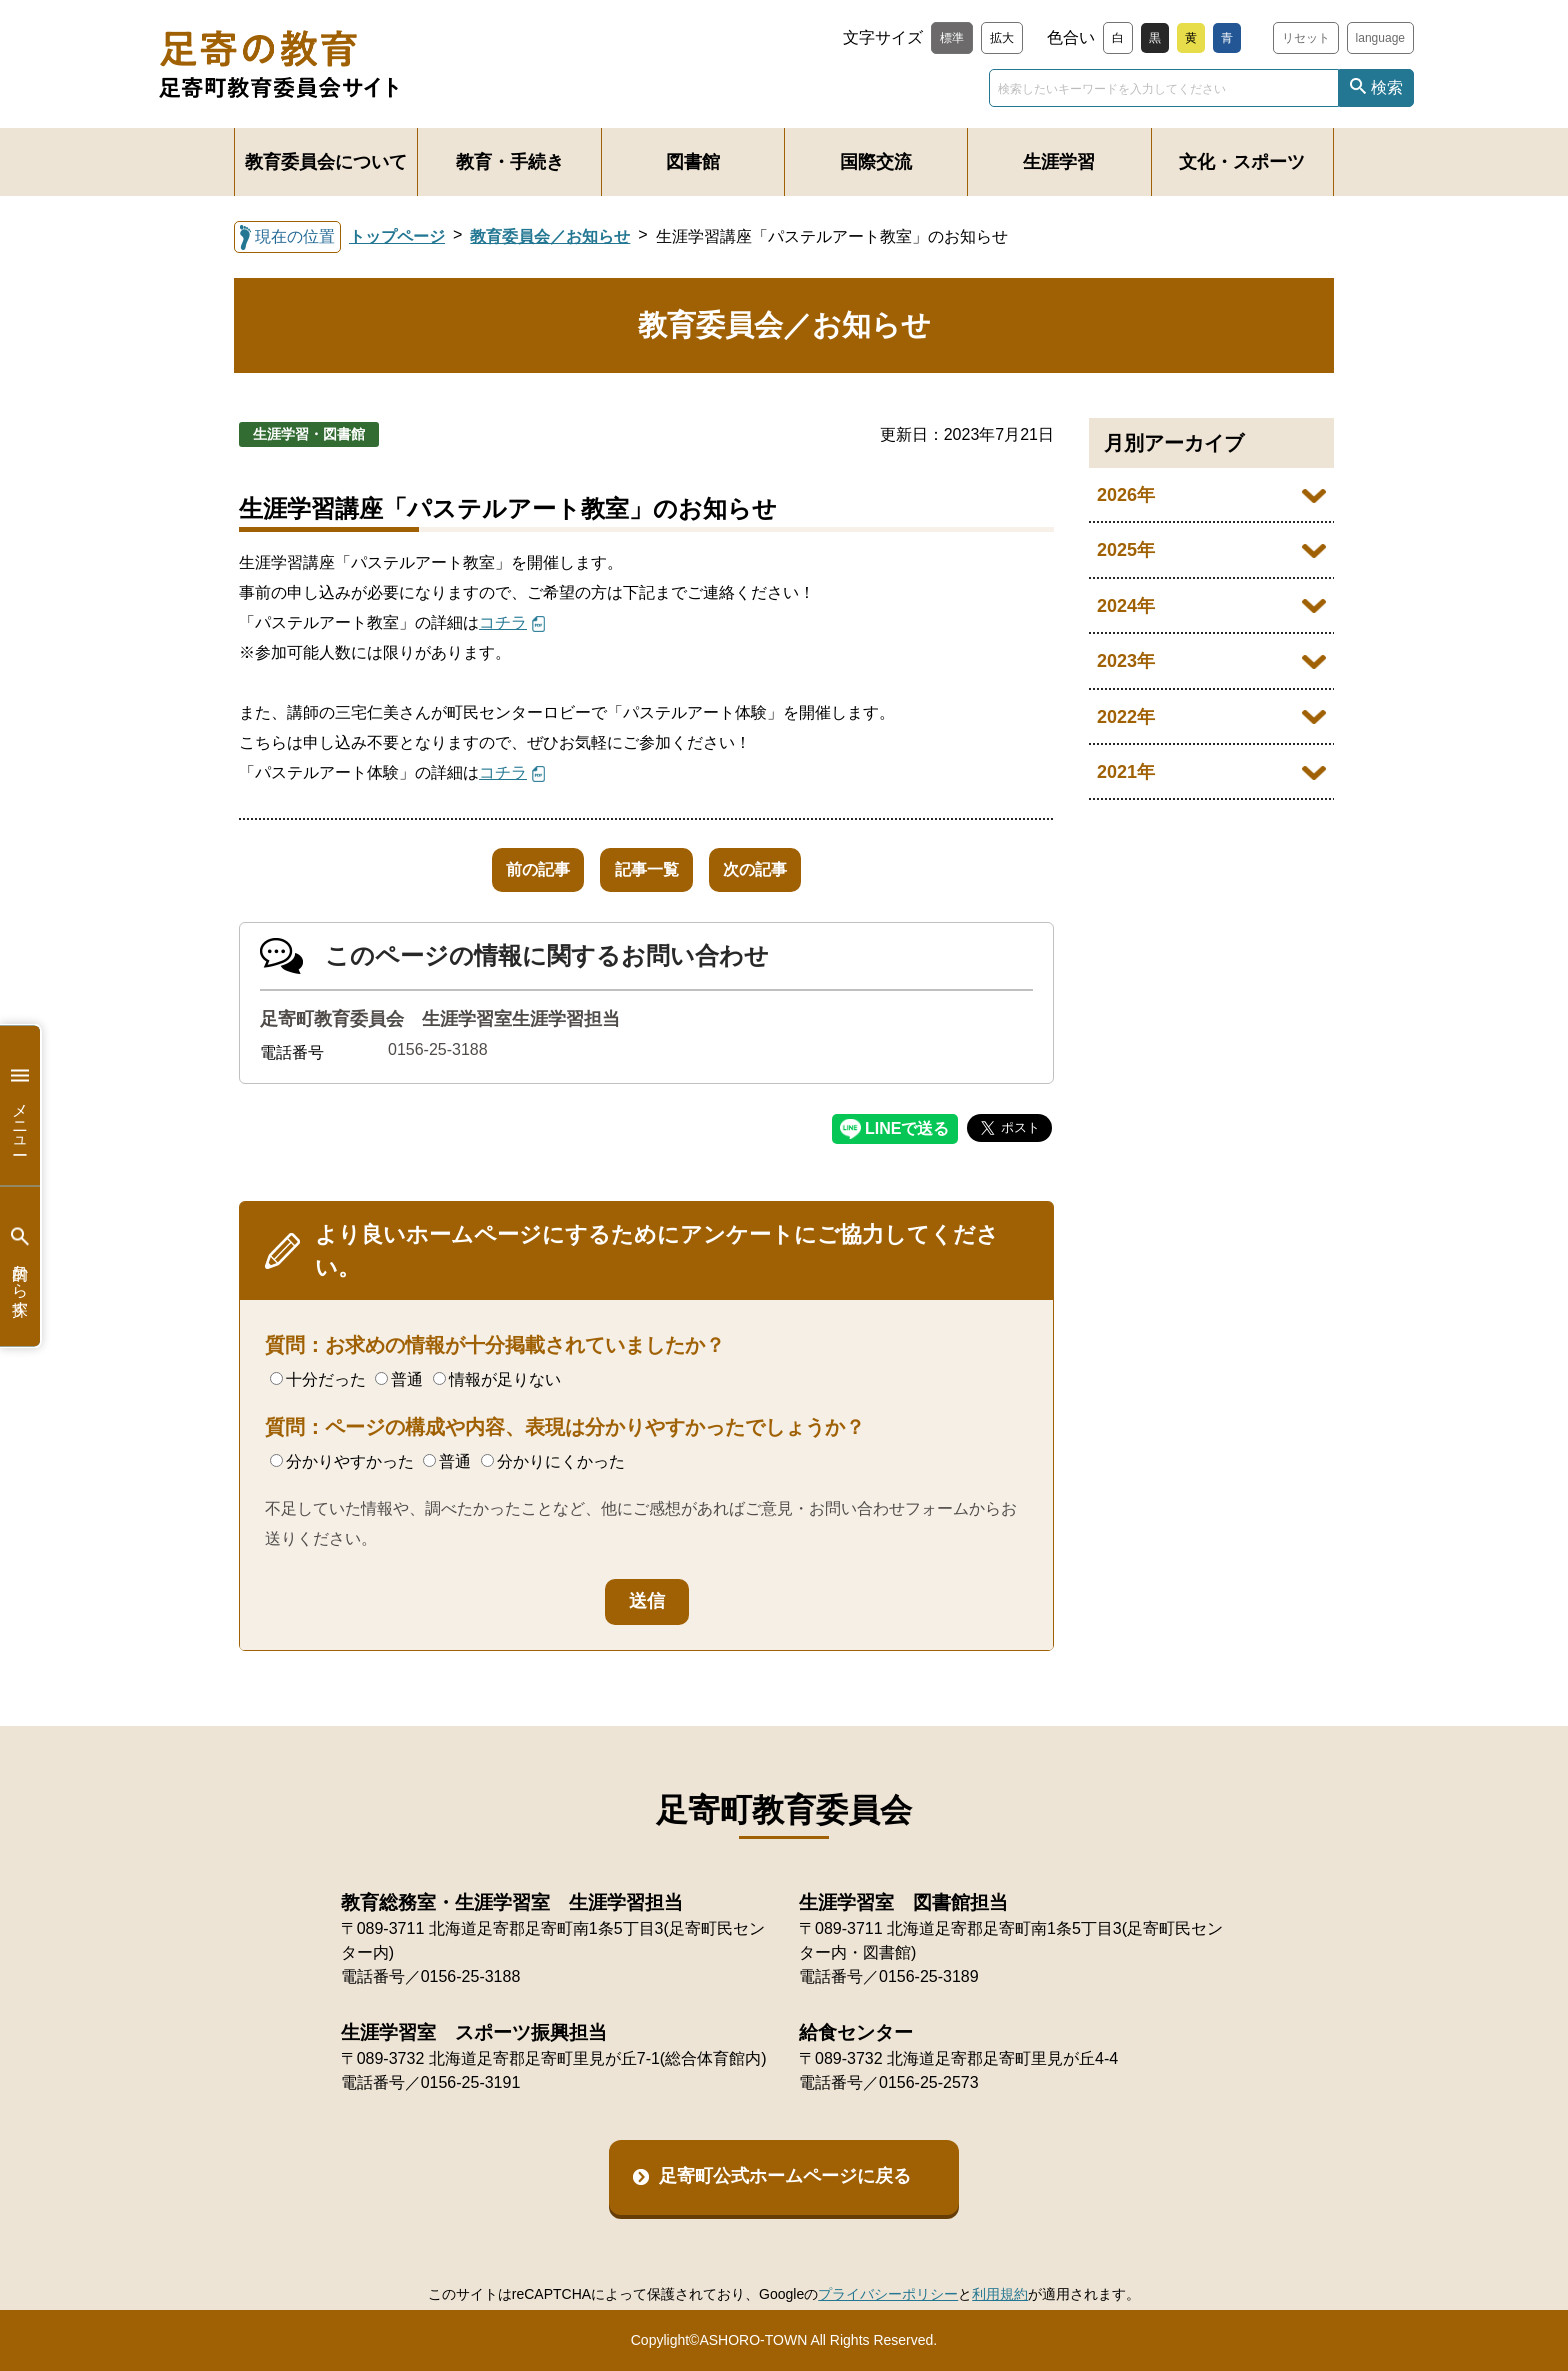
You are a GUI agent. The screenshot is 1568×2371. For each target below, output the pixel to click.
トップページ (397, 236)
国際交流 (876, 162)
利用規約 (1000, 2294)
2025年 (1126, 550)
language (1380, 38)
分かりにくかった (553, 1461)
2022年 (1126, 717)
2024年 (1126, 606)
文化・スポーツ (1242, 162)
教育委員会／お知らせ (550, 236)
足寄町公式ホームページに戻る (785, 2176)
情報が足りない (497, 1379)
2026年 (1126, 495)
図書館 (693, 162)
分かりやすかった (342, 1461)
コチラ (503, 622)
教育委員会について (326, 162)
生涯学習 (1059, 162)
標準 (952, 38)
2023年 (1126, 661)
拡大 (1002, 38)
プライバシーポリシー (888, 2294)
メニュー (20, 1105)
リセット (1306, 38)
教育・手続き (510, 162)
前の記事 (519, 869)
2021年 (1126, 772)
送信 (647, 1601)
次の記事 (775, 869)
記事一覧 (647, 869)
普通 (399, 1379)
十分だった (318, 1379)
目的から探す (20, 1266)
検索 (1387, 87)
